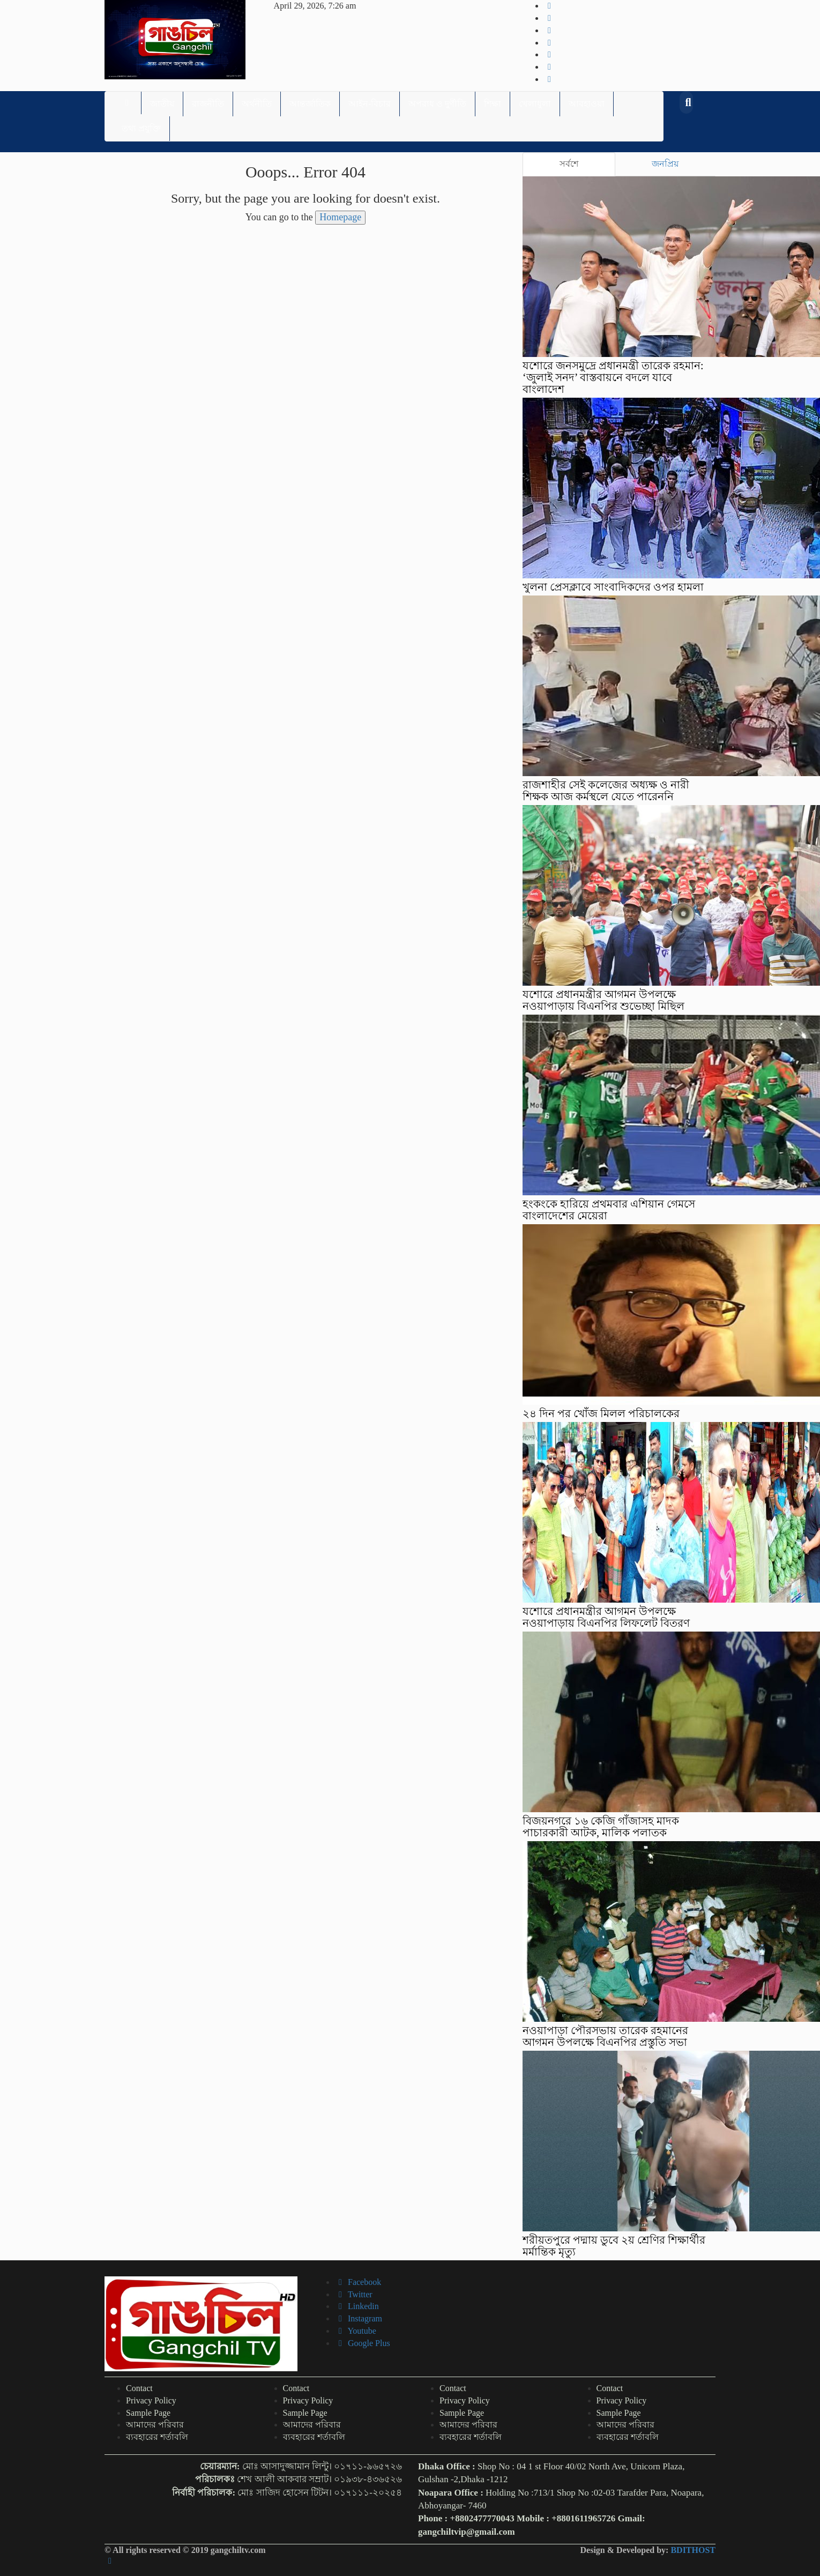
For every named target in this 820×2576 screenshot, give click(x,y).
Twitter (353, 2294)
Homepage (340, 217)
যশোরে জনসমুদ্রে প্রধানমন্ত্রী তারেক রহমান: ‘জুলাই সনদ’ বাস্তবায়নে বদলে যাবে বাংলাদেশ (613, 377)
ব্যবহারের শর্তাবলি (157, 2436)
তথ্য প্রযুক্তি (141, 128)
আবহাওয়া (587, 103)
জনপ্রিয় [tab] (665, 163)
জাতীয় (162, 103)
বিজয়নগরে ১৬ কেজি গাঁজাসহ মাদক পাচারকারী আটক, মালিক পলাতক (601, 1826)
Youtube (355, 2330)
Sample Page (148, 2412)
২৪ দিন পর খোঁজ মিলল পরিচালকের (601, 1413)
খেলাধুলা (535, 103)
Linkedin (357, 2306)
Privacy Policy (151, 2400)
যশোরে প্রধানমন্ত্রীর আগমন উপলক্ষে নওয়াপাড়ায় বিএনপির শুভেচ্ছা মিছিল (603, 1000)
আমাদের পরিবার (155, 2424)
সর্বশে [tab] (569, 163)
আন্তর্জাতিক (310, 103)
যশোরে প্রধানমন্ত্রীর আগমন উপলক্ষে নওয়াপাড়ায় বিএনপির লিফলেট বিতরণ (606, 1617)
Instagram (358, 2318)
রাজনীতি (208, 103)
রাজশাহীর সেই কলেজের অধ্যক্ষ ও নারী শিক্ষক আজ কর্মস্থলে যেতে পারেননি (606, 790)
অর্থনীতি (257, 103)
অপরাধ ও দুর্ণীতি (437, 103)
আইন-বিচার (369, 103)
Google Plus (362, 2343)
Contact (139, 2388)
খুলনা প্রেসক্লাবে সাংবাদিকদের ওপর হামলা (613, 587)
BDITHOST (692, 2550)
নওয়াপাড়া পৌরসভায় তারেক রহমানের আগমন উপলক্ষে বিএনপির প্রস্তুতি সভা (605, 2036)
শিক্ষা (492, 103)
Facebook (358, 2282)
